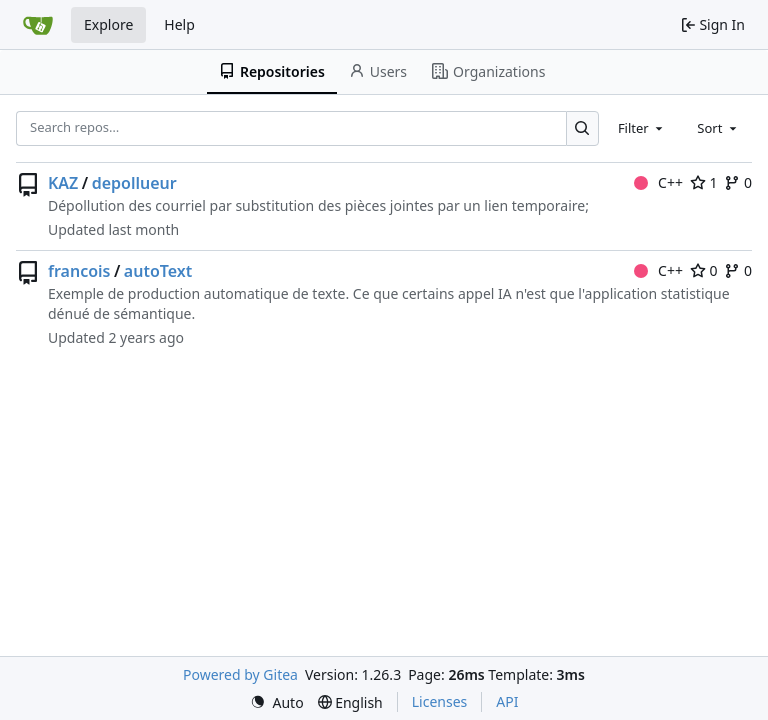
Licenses (440, 701)
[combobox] (642, 128)
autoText (158, 271)
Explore (108, 24)
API (507, 701)
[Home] (38, 25)
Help (179, 24)
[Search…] (582, 128)
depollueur (134, 183)
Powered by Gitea (240, 674)
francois (79, 271)
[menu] (277, 702)
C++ (658, 182)
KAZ (63, 183)
